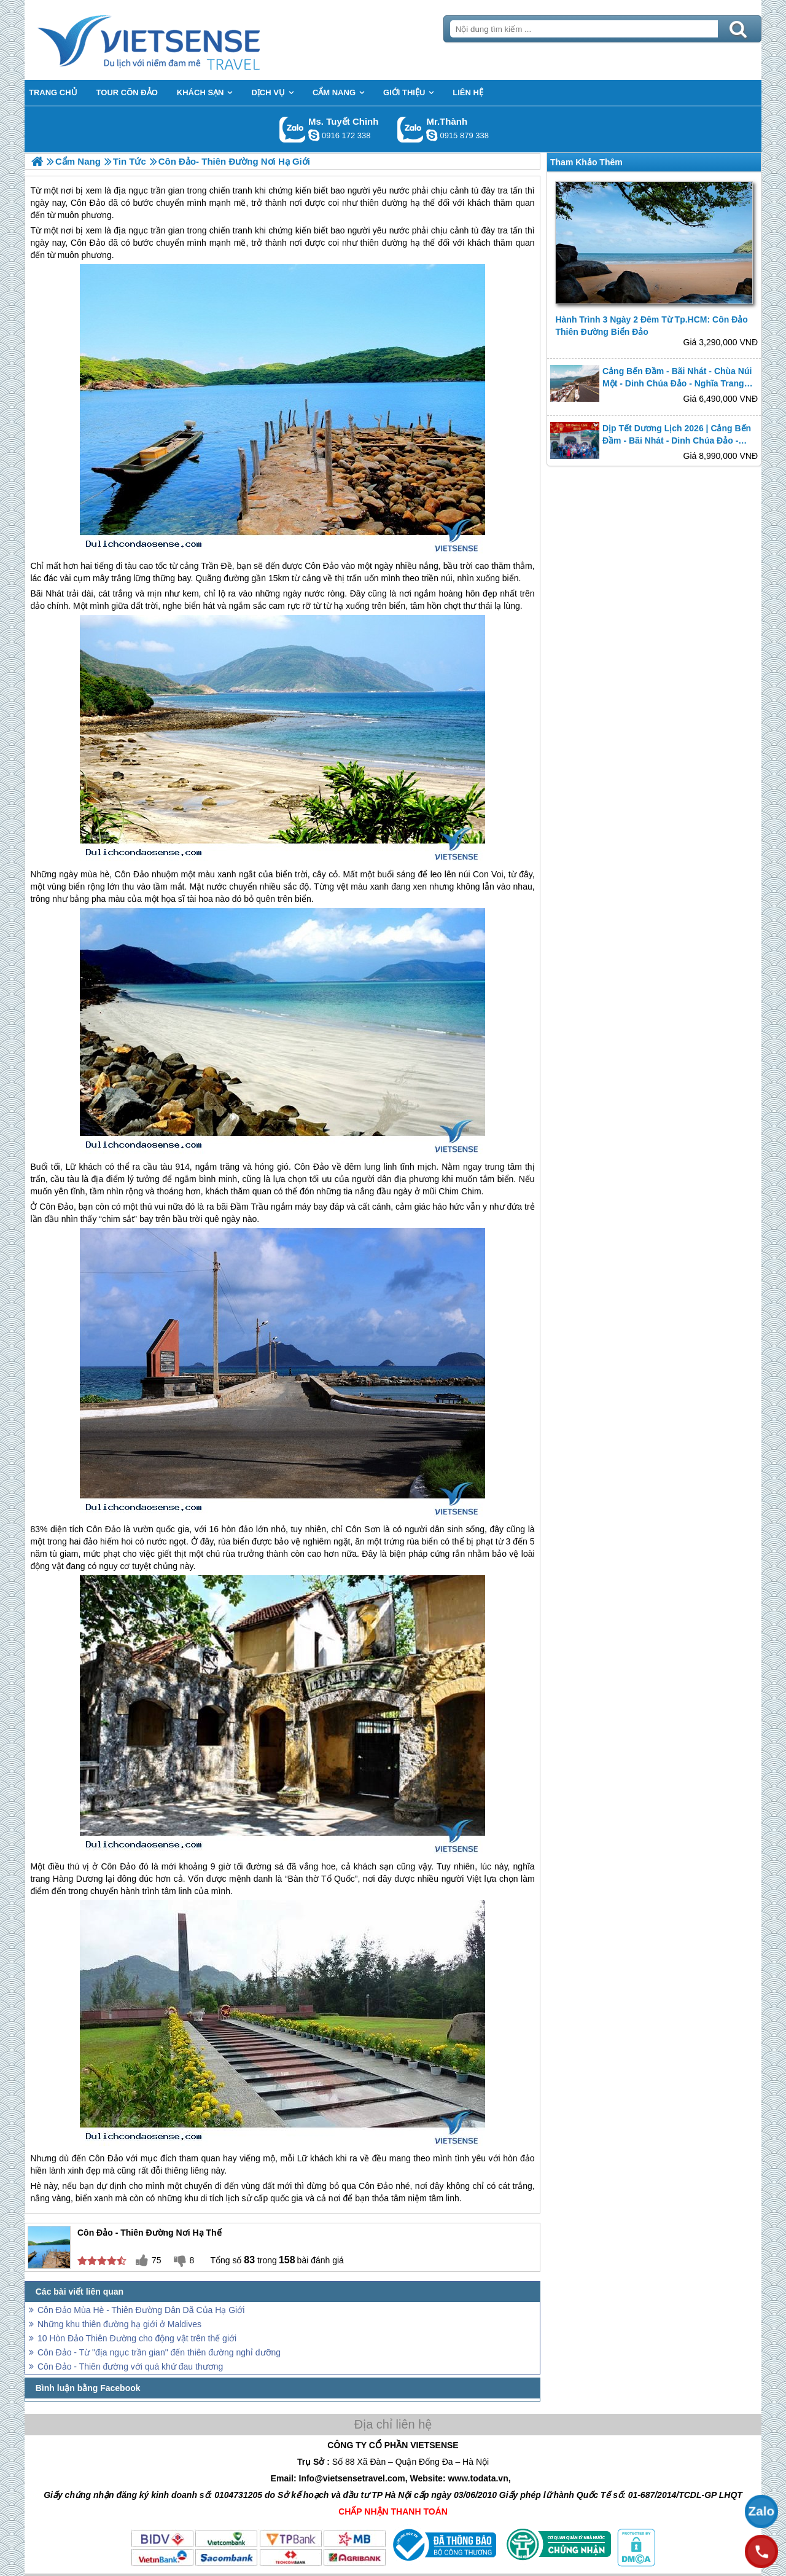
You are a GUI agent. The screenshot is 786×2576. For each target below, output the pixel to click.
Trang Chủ (179, 40)
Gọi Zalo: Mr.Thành (410, 129)
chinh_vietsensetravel (314, 135)
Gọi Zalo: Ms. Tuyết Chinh (292, 129)
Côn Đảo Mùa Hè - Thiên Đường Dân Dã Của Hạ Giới (140, 2310)
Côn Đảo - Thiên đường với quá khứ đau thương (130, 2366)
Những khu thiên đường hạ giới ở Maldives (119, 2324)
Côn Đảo (88, 243)
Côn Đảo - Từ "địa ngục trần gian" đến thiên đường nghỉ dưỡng (159, 2352)
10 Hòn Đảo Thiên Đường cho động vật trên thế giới (136, 2338)
